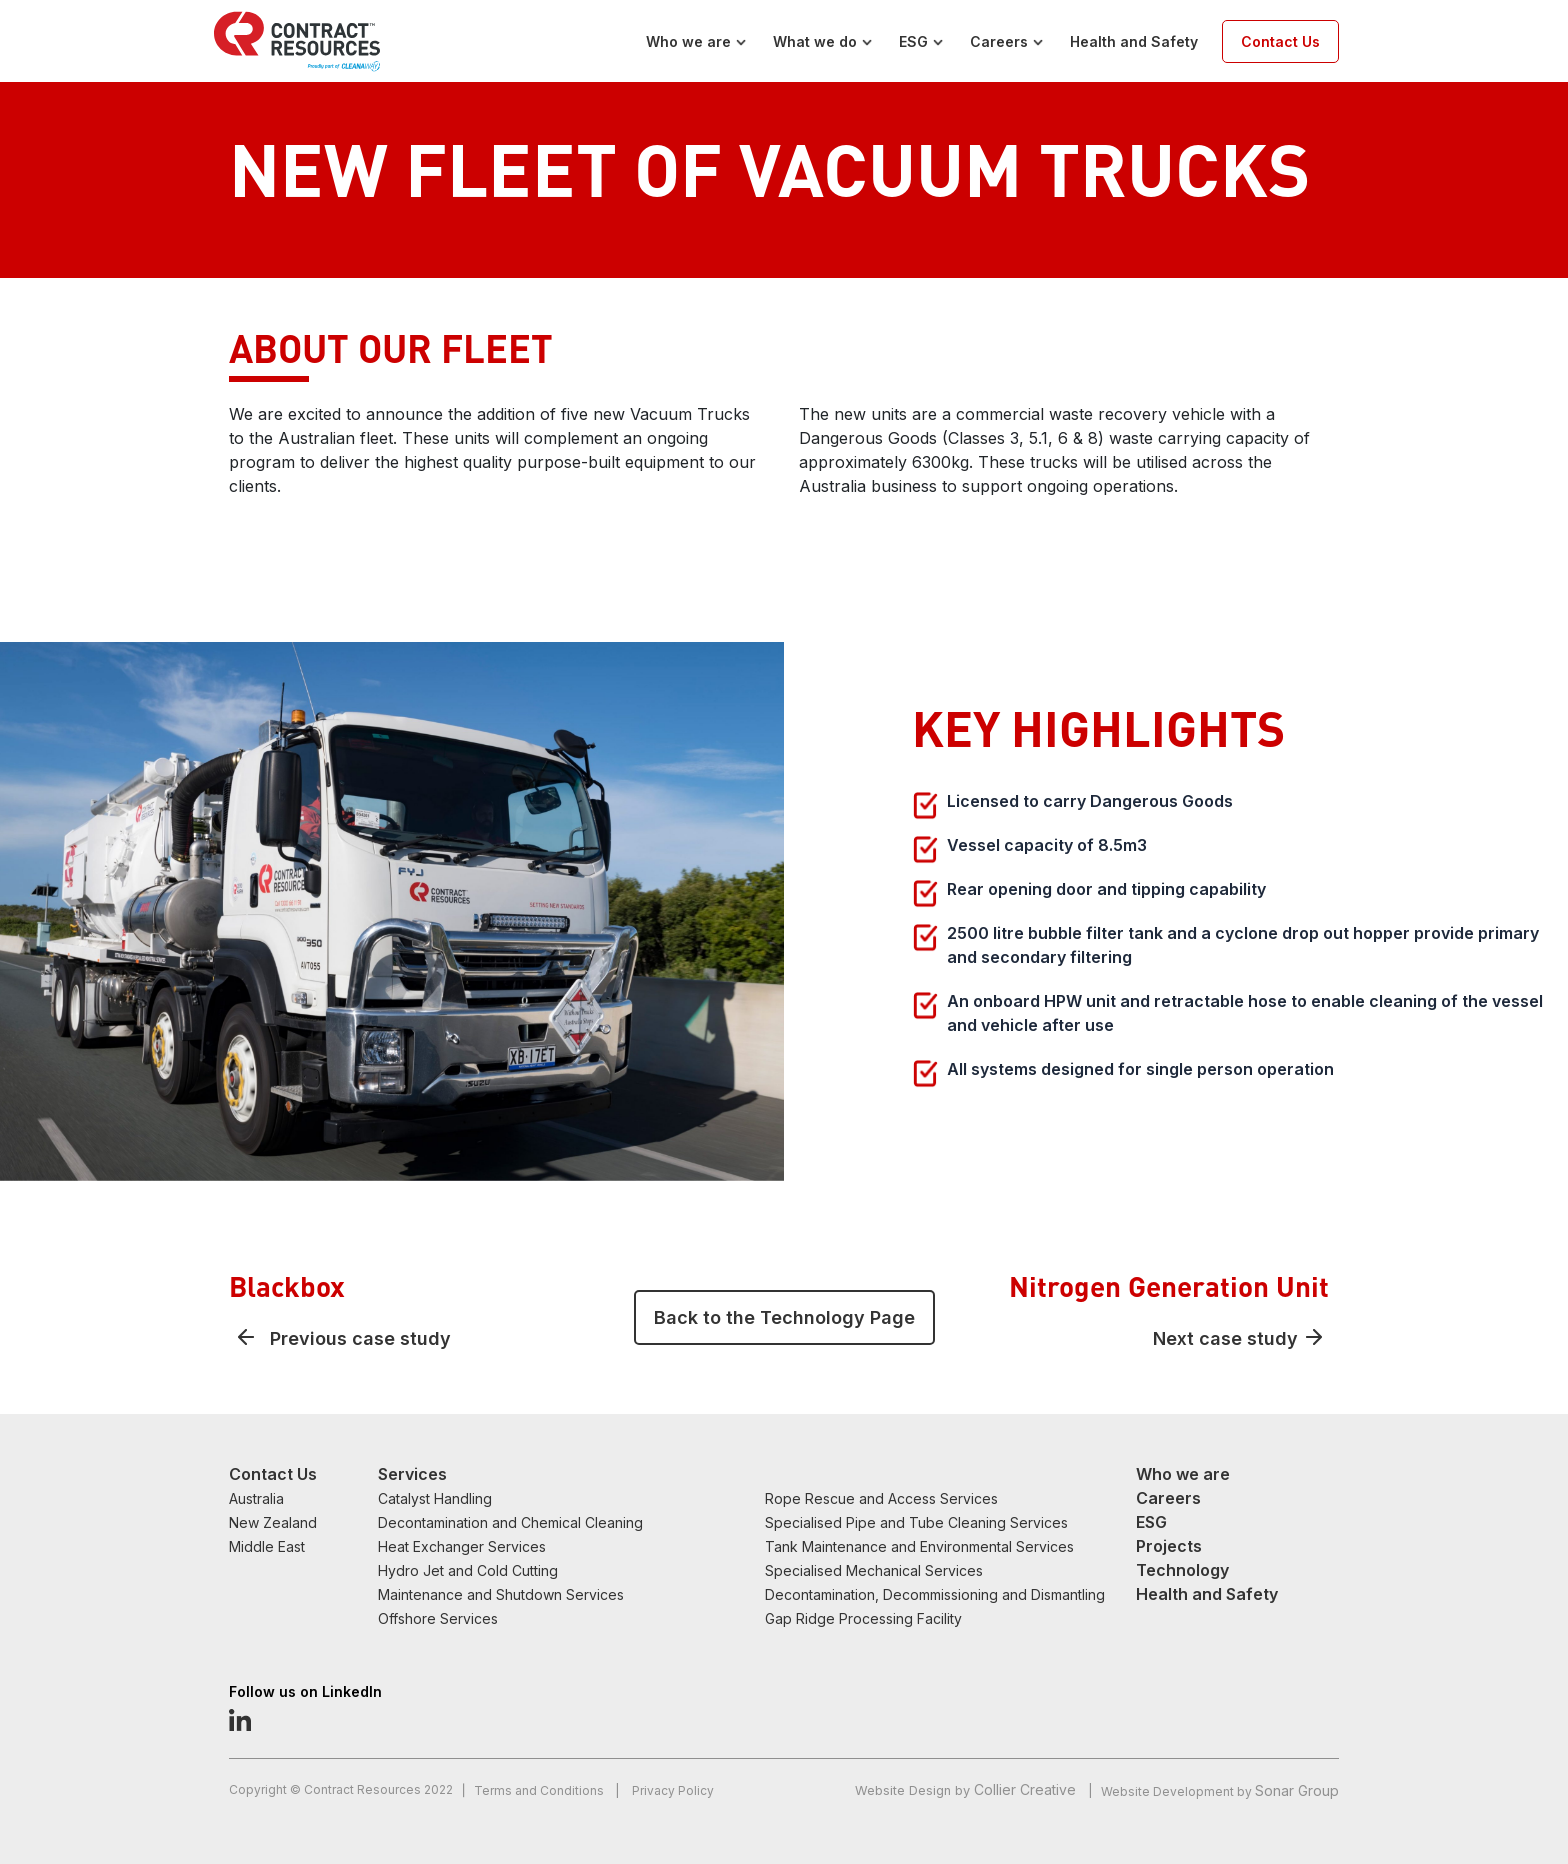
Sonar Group (1297, 1790)
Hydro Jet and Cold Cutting (468, 1570)
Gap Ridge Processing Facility (863, 1618)
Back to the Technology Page (784, 1317)
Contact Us (1280, 41)
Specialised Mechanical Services (874, 1570)
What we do (815, 41)
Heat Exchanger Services (462, 1546)
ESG (913, 41)
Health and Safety (1134, 41)
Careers (999, 41)
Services (412, 1474)
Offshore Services (438, 1618)
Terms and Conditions (540, 1790)
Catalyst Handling (435, 1498)
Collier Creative (1025, 1789)
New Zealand (273, 1522)
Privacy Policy (673, 1790)
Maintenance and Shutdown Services (501, 1594)
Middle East (267, 1546)
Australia (256, 1498)
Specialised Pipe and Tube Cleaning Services (916, 1522)
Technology (1182, 1570)
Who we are (688, 41)
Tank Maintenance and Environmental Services (919, 1546)
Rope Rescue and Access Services (881, 1498)
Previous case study (360, 1338)
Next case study (1225, 1338)
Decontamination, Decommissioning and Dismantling (935, 1594)
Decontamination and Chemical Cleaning (510, 1522)
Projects (1169, 1546)
